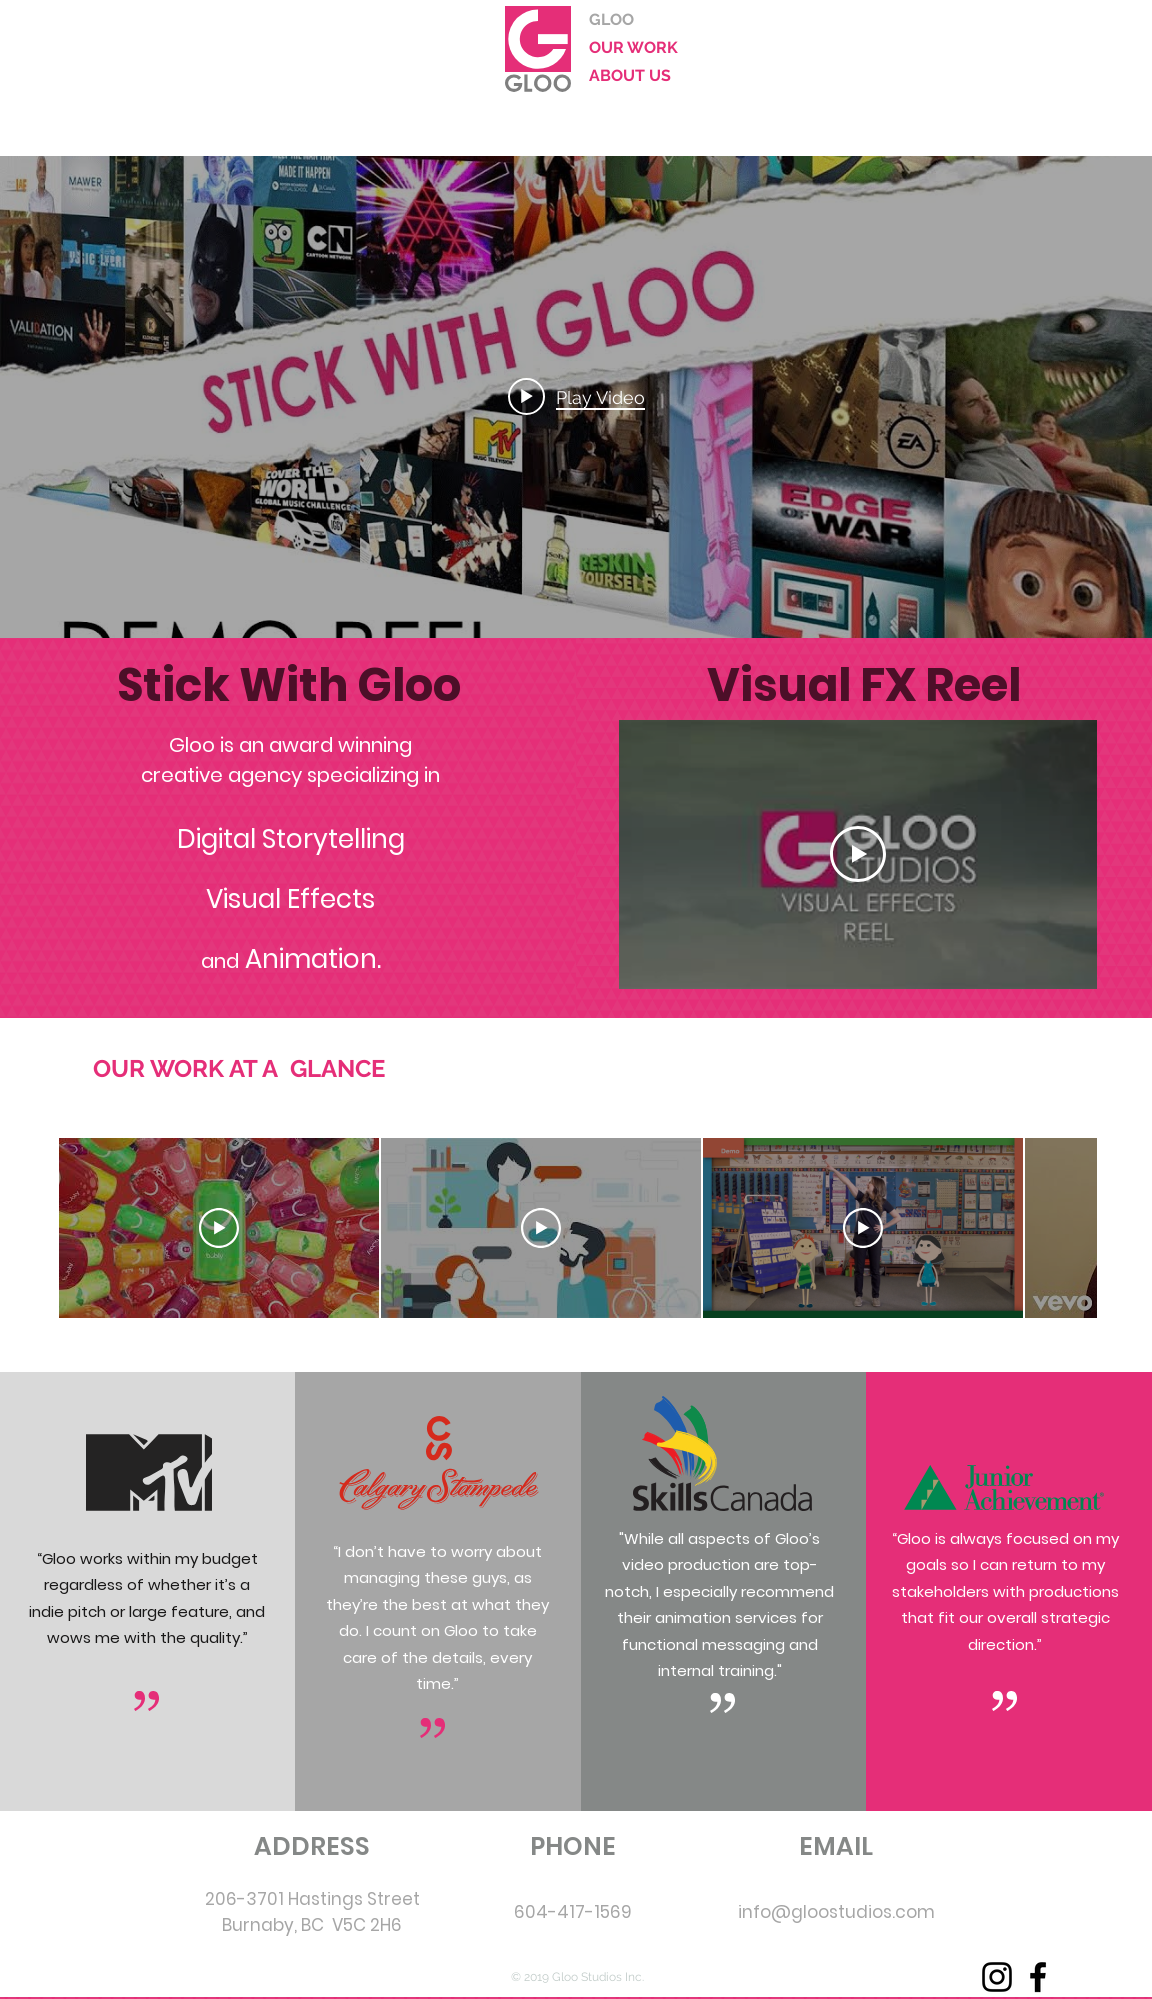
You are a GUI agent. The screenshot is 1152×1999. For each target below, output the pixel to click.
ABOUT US (630, 75)
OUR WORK (633, 47)
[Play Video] (858, 854)
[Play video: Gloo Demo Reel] (576, 397)
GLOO (611, 19)
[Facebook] (1038, 1977)
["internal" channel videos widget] (576, 397)
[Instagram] (997, 1977)
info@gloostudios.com (836, 1912)
